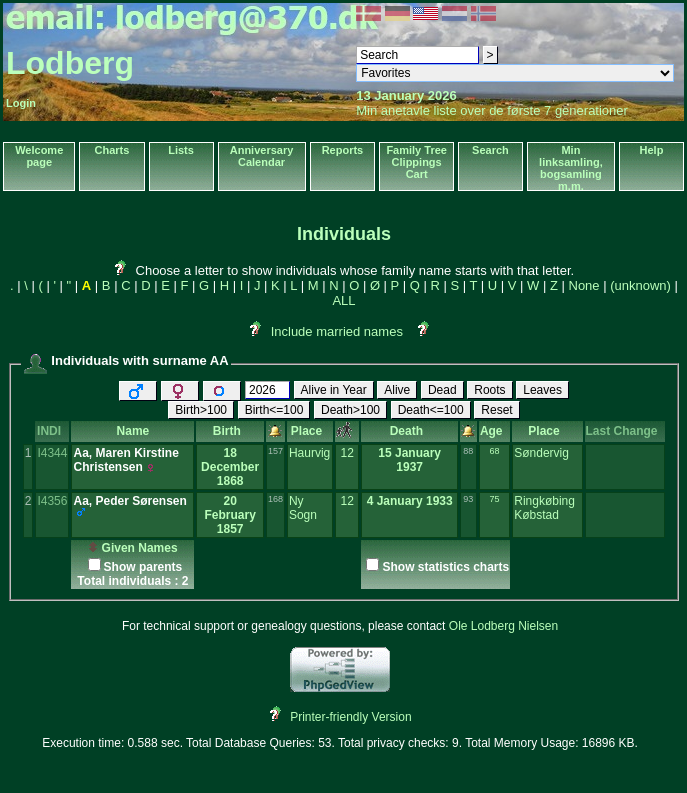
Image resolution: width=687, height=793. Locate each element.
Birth (230, 431)
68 (495, 451)
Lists (181, 150)
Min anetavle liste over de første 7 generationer (492, 110)
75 (495, 499)
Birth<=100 (274, 410)
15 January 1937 (409, 460)
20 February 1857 (229, 515)
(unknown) (640, 285)
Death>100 (350, 410)
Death (410, 431)
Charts (112, 150)
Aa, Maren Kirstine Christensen (125, 460)
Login (21, 103)
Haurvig (309, 453)
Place (310, 431)
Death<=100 (431, 410)
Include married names (337, 331)
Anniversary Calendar (262, 156)
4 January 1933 (410, 501)
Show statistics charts (445, 567)
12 (346, 453)
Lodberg (70, 63)
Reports (343, 150)
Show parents (143, 567)
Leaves (542, 390)
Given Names (132, 548)
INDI (52, 431)
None (584, 285)
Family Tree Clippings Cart (416, 162)
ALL (343, 300)
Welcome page (39, 156)
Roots (489, 390)
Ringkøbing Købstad (544, 508)
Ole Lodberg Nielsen (503, 626)
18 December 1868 (230, 467)
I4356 (52, 501)
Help (652, 150)
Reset (496, 410)
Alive (397, 390)
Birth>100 (201, 410)
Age (494, 431)
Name (133, 431)
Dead (442, 390)
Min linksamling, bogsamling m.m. (571, 168)
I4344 (52, 453)
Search (490, 150)
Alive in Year (334, 390)
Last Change (625, 431)
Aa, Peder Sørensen (129, 501)
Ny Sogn (303, 508)
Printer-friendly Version (350, 717)
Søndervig (541, 453)
